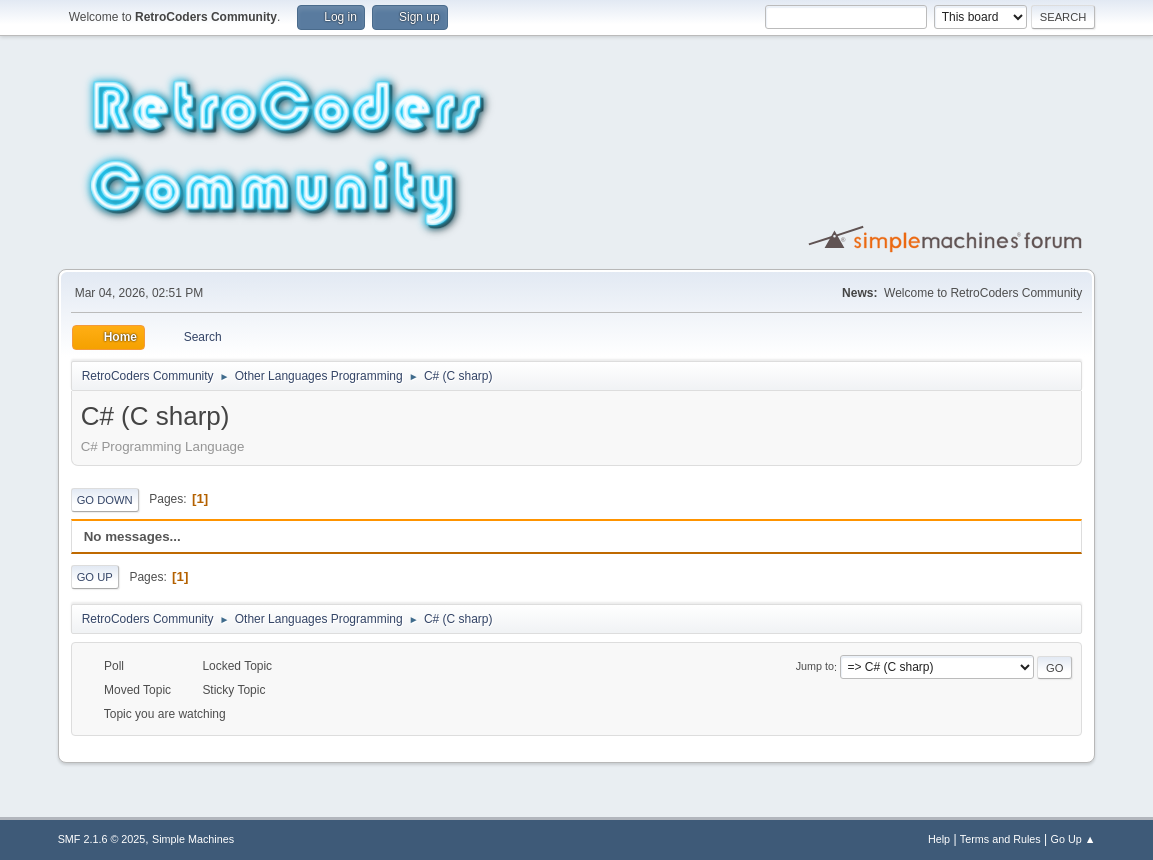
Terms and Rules (1000, 839)
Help (939, 839)
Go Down (105, 500)
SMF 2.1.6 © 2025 (102, 839)
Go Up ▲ (1073, 839)
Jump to (815, 667)
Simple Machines (193, 839)
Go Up (95, 577)
